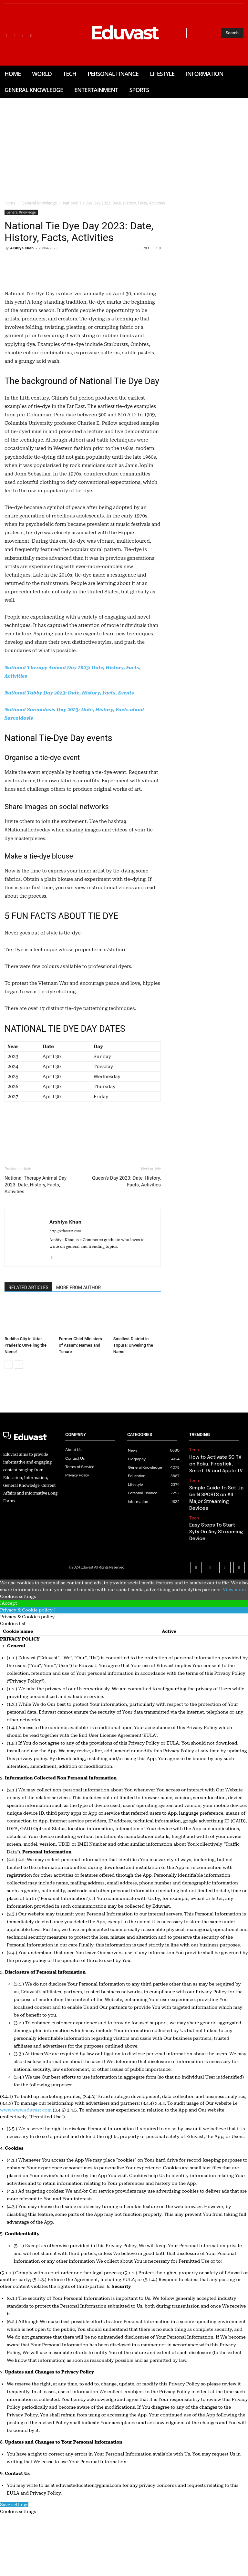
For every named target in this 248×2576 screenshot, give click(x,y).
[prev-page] (9, 1453)
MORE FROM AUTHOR (78, 1375)
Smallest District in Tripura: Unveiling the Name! (133, 1433)
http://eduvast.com (65, 1319)
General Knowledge (39, 203)
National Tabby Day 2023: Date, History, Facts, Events (69, 781)
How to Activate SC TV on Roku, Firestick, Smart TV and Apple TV (215, 1550)
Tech (193, 1537)
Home (10, 203)
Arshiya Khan (22, 247)
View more (234, 1650)
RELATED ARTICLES (28, 1375)
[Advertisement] (124, 146)
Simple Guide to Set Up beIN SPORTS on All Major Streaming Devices (214, 1577)
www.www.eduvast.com (26, 2171)
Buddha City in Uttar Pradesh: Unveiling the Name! (25, 1433)
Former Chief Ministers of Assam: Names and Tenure (80, 1433)
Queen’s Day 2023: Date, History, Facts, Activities (126, 1269)
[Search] (232, 33)
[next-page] (19, 1453)
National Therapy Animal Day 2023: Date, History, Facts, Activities (36, 1273)
